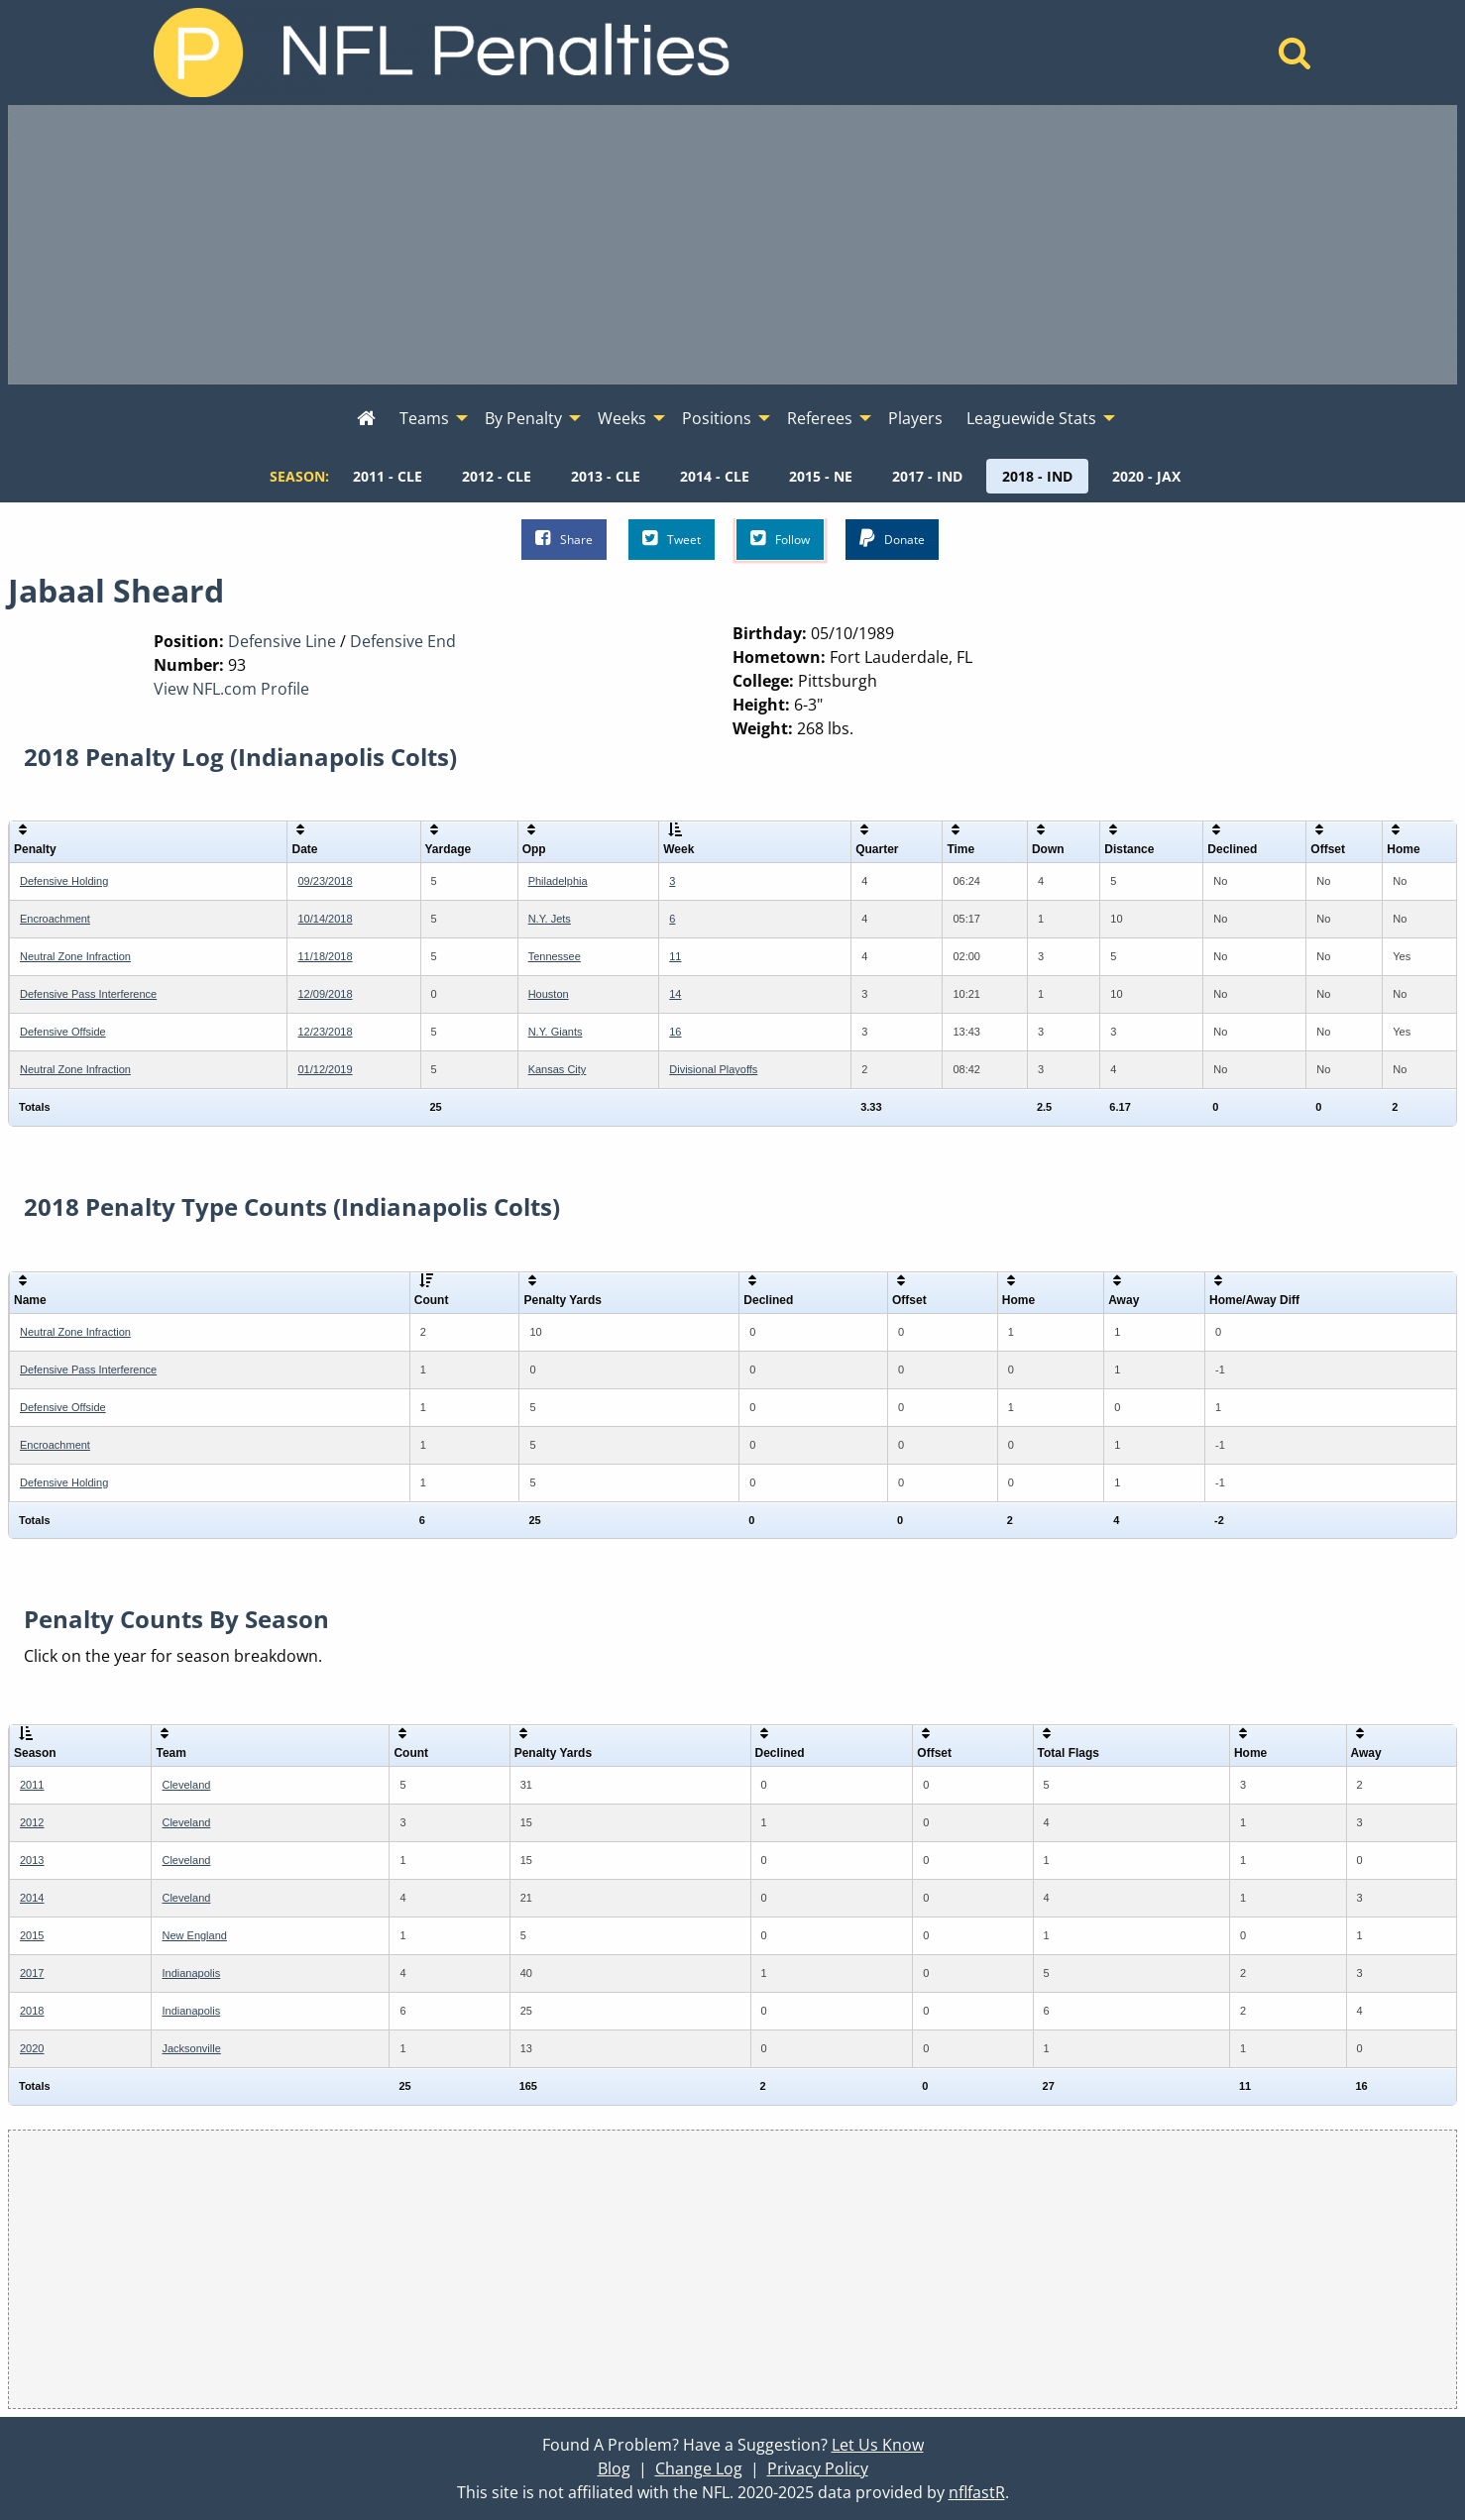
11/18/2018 (324, 956)
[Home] (1295, 58)
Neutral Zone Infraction (75, 956)
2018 (32, 2011)
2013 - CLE (605, 476)
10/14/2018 (324, 919)
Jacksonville (191, 2048)
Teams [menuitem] (424, 418)
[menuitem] (366, 419)
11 (675, 956)
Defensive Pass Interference (88, 994)
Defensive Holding (64, 881)
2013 (32, 1860)
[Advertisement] (732, 244)
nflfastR (977, 2492)
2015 (32, 1935)
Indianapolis (191, 1973)
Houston (548, 994)
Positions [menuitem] (716, 418)
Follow (780, 538)
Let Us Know (878, 2445)
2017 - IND (927, 476)
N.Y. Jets (549, 919)
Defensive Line (282, 641)
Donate (892, 538)
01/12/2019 (324, 1069)
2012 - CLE (496, 476)
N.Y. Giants (555, 1032)
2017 (32, 1973)
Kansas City (557, 1069)
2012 (32, 1822)
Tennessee (554, 956)
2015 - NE (820, 476)
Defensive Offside (63, 1032)
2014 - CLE (714, 476)
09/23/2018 (324, 881)
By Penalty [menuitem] (523, 418)
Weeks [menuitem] (622, 418)
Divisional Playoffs (713, 1069)
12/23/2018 (324, 1032)
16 (675, 1032)
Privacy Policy (817, 2468)
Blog (614, 2468)
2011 (32, 1785)
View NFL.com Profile (231, 689)
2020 (32, 2048)
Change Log (698, 2468)
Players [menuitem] (915, 418)
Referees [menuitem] (819, 418)
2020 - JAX (1146, 476)
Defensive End (403, 641)
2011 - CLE (387, 476)
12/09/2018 (324, 994)
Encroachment (55, 919)
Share (564, 538)
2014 (32, 1898)
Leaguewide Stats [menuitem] (1031, 418)
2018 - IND (1037, 476)
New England (194, 1935)
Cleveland (186, 1785)
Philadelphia (558, 881)
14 (675, 994)
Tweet (671, 538)
